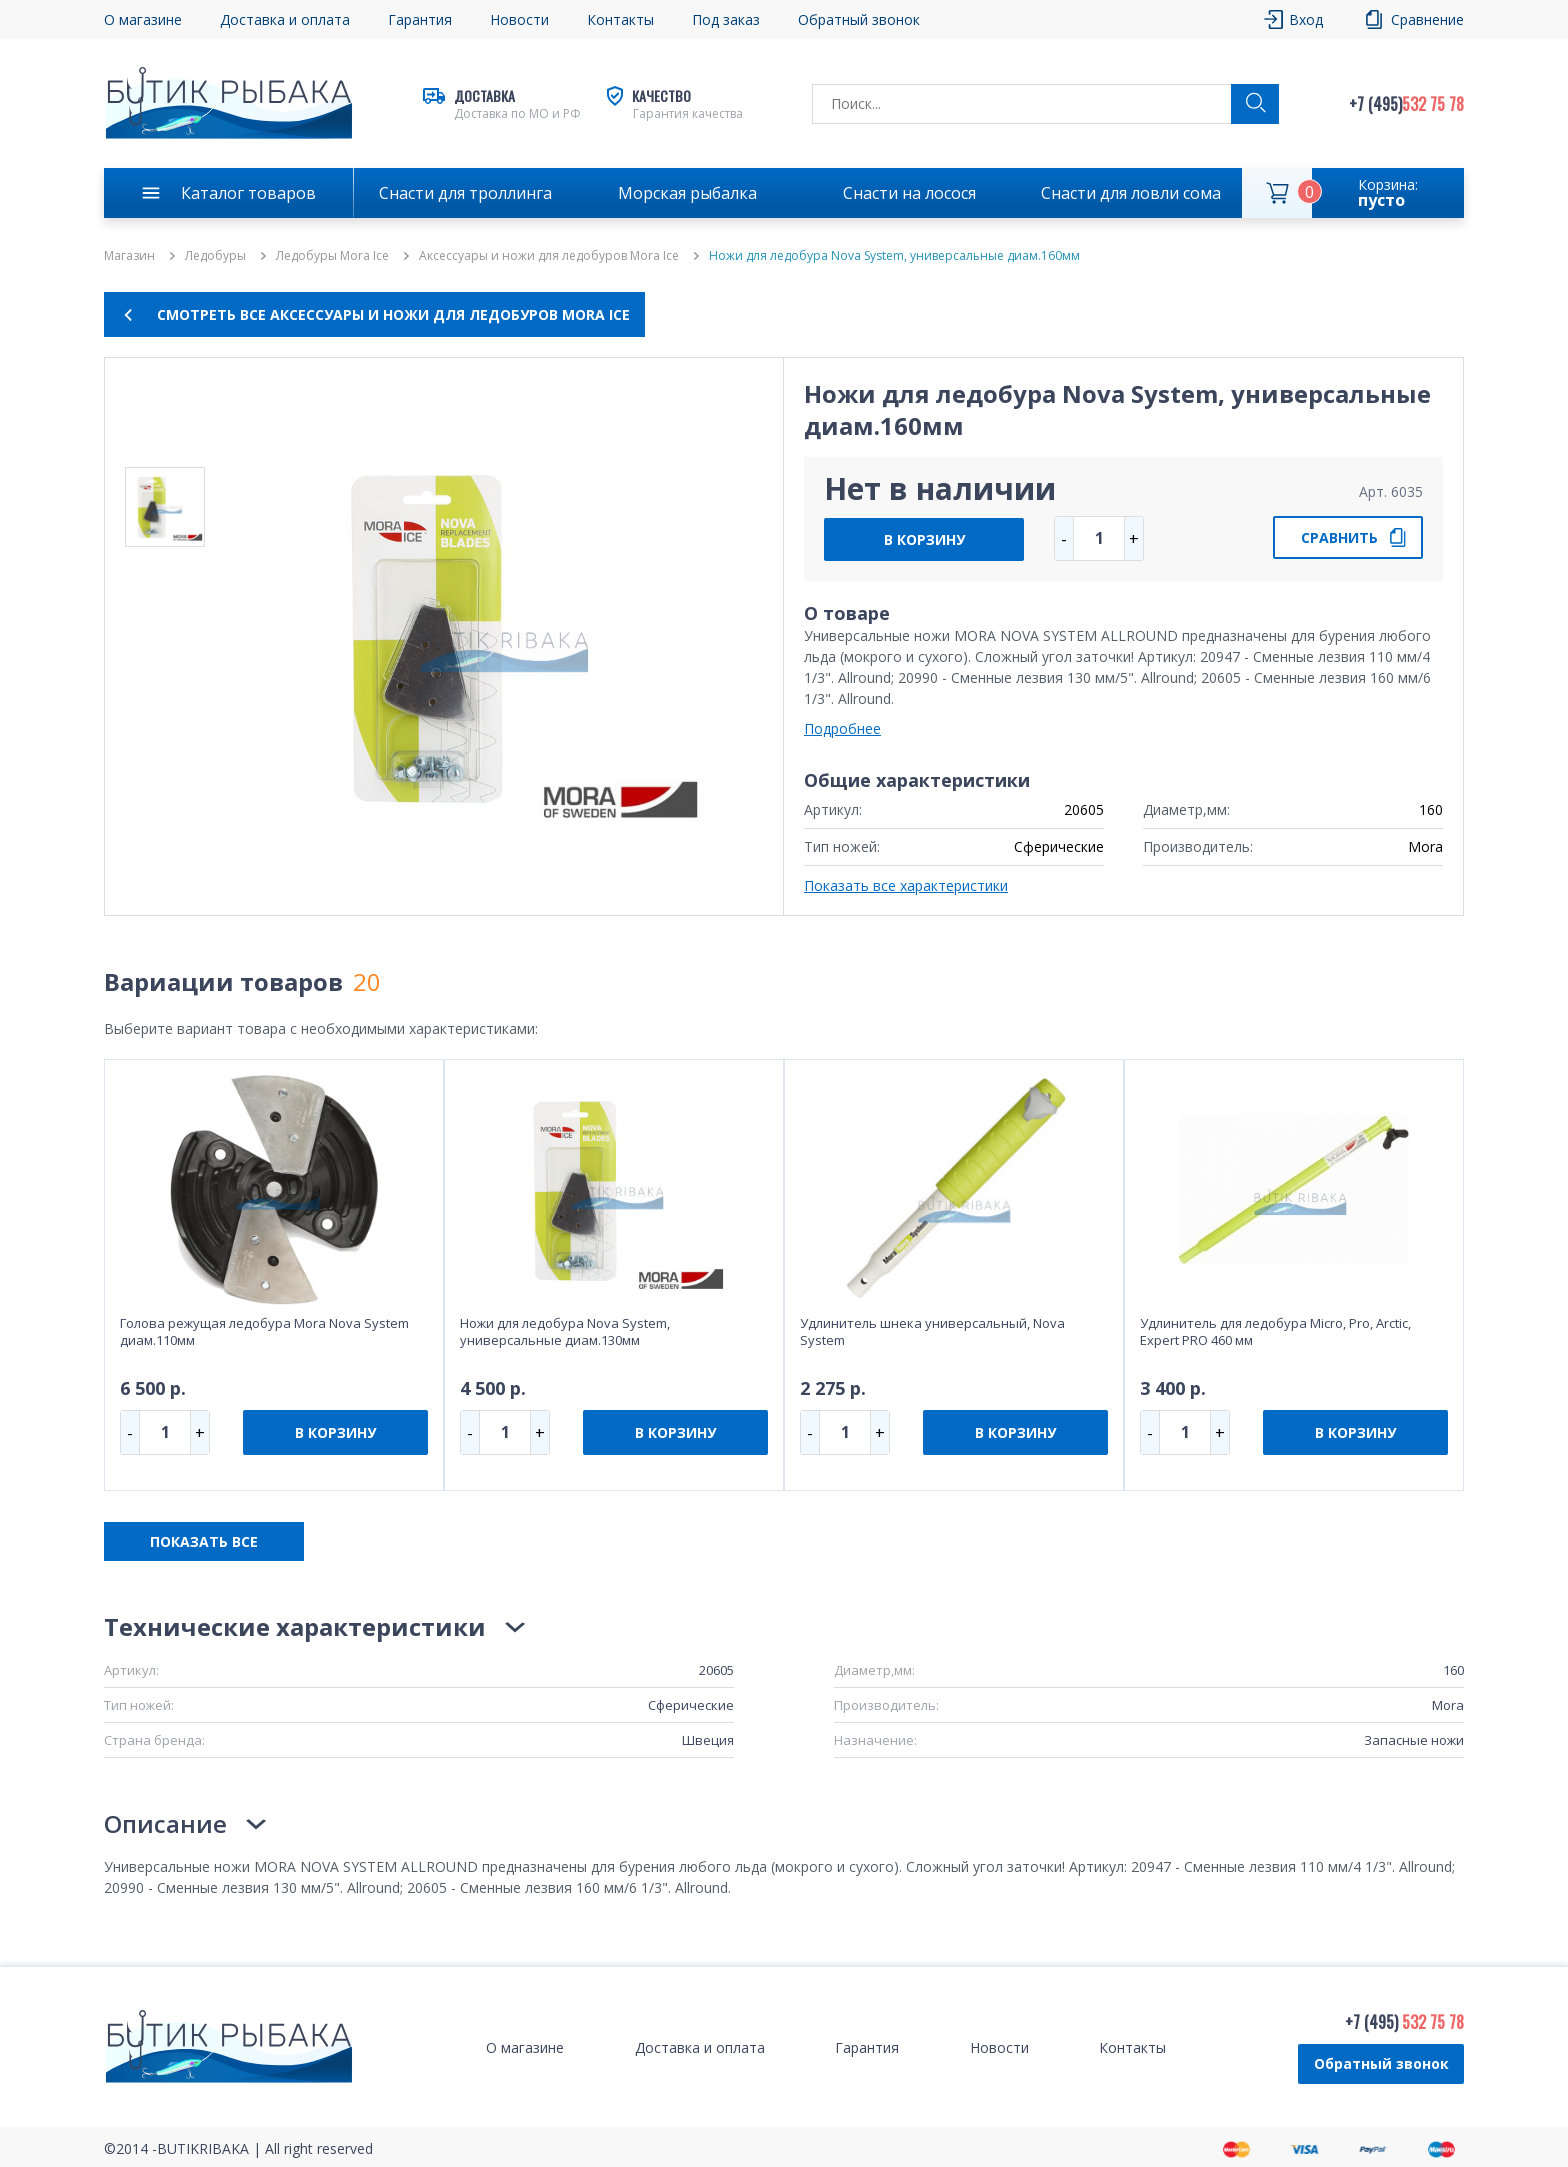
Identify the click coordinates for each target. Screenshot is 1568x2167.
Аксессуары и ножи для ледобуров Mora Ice (549, 256)
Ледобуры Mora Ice (332, 256)
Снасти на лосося (909, 193)
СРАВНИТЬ (1339, 537)
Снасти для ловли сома (1131, 193)
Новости (519, 19)
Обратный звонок (859, 19)
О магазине (143, 19)
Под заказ (726, 19)
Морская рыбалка (687, 193)
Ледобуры (215, 256)
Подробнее (842, 728)
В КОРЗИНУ (924, 539)
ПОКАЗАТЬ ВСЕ (204, 1541)
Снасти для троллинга (465, 193)
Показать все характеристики (906, 885)
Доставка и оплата (285, 19)
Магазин (129, 256)
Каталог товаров (248, 193)
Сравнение (1427, 19)
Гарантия (420, 19)
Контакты (620, 19)
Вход (1306, 19)
